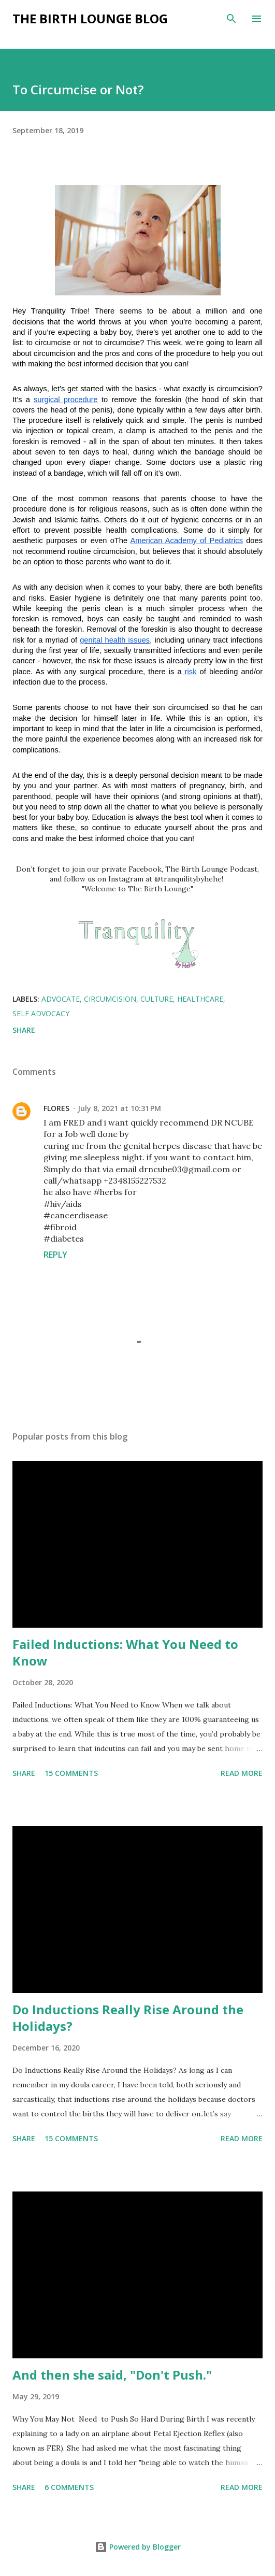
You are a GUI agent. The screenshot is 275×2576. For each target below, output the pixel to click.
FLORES (56, 1108)
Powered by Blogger (138, 2547)
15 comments (71, 1773)
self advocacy (40, 1013)
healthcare (200, 999)
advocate (60, 999)
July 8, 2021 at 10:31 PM (119, 1108)
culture (156, 999)
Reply (55, 1254)
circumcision (110, 999)
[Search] (231, 18)
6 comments (69, 2487)
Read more (242, 1773)
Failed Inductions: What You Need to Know (125, 1652)
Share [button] (23, 1030)
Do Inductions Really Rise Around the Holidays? (127, 2017)
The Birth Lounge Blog (90, 18)
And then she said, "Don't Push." (112, 2374)
